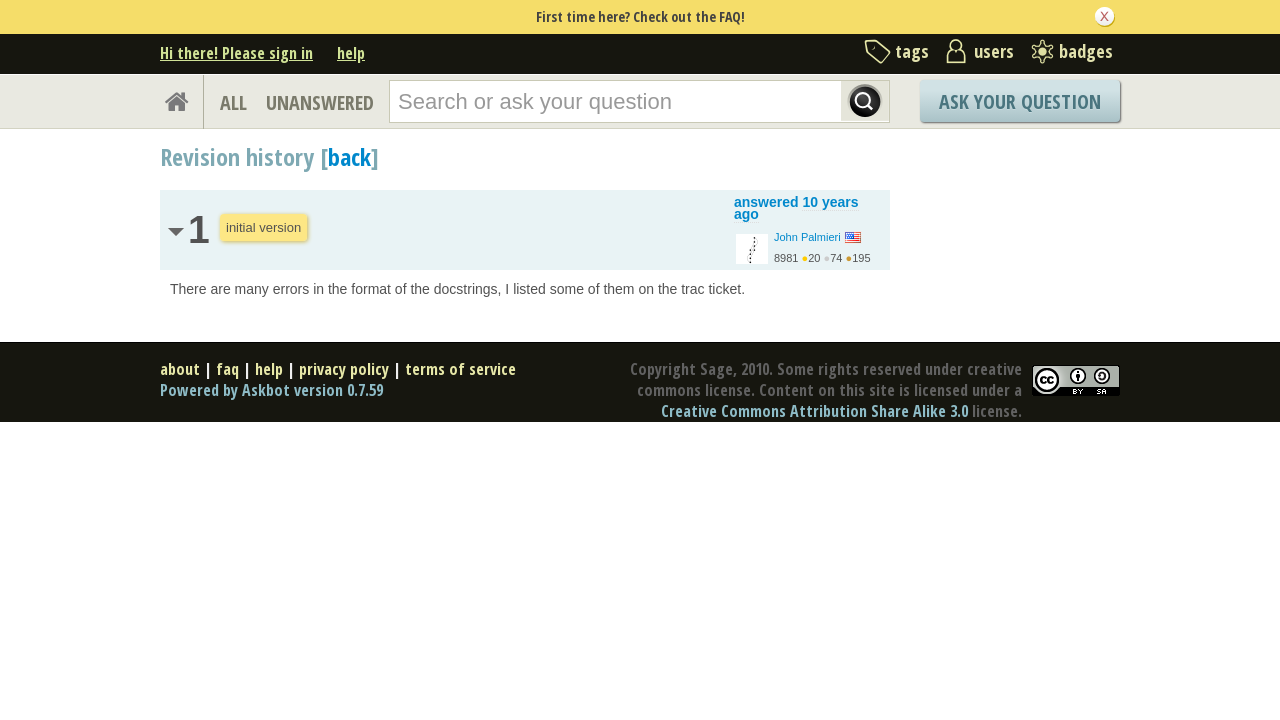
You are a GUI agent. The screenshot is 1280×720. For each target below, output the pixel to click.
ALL (233, 102)
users (994, 51)
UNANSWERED (320, 102)
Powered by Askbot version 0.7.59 (271, 390)
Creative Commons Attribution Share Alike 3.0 (814, 411)
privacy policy (344, 369)
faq (227, 369)
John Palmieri (807, 237)
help (351, 53)
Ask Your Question (1020, 101)
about (180, 369)
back (349, 156)
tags (912, 51)
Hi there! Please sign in (236, 53)
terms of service (460, 369)
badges (1086, 51)
